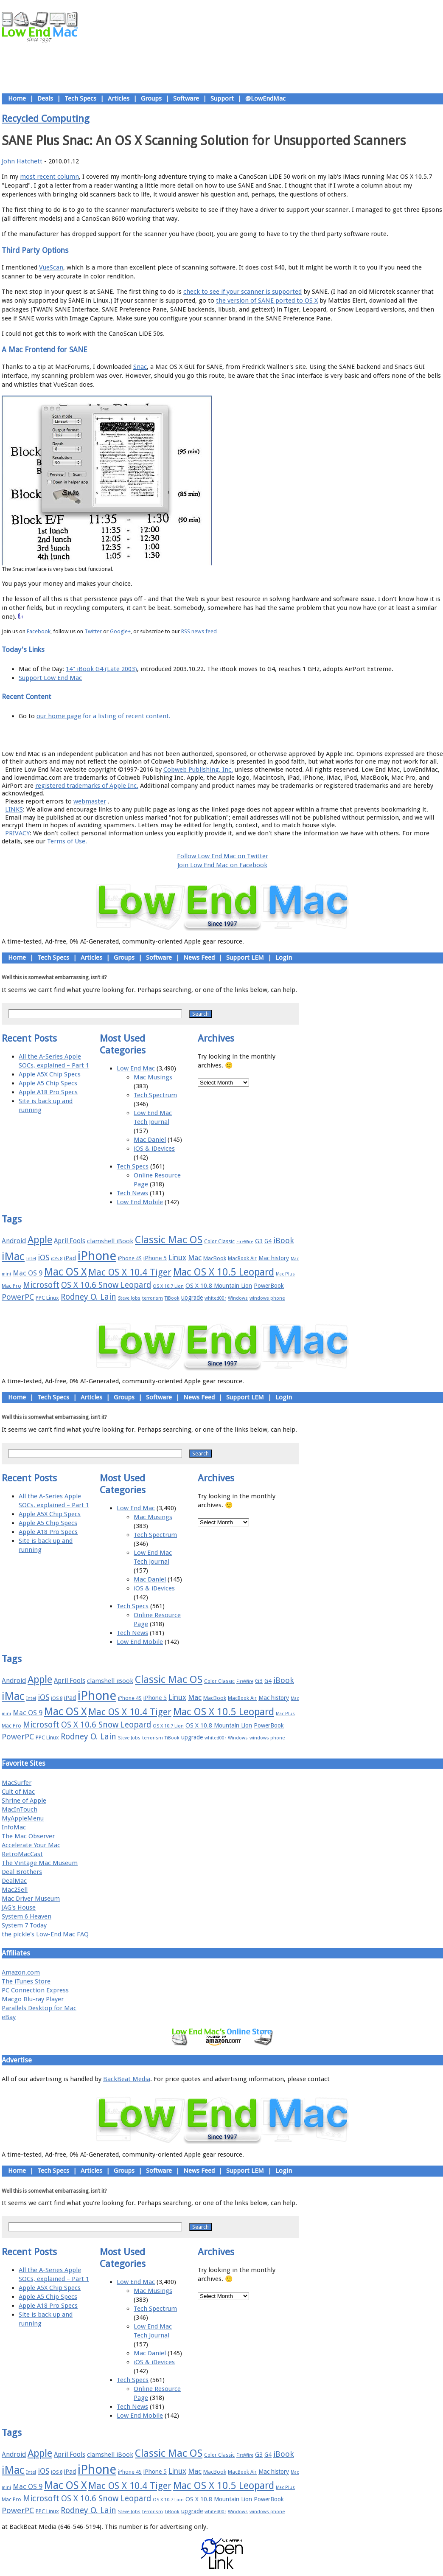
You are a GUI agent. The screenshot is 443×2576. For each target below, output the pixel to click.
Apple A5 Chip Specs (48, 1083)
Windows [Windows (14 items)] (238, 1298)
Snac (140, 367)
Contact (278, 734)
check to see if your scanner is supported (242, 291)
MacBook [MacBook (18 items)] (214, 1258)
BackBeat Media (126, 2079)
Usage (229, 734)
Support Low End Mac (50, 678)
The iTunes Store (26, 1981)
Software (186, 98)
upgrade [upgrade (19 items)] (192, 1297)
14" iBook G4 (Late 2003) (101, 669)
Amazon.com (21, 1972)
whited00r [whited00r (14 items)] (215, 1298)
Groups (151, 98)
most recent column (49, 176)
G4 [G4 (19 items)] (268, 1241)
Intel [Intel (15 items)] (31, 1258)
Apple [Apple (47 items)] (40, 1240)
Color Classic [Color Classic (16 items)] (219, 1241)
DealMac (14, 1881)
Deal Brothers (22, 1872)
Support (222, 98)
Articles (118, 98)
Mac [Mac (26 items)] (195, 1257)
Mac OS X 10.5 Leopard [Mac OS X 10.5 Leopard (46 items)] (223, 1272)
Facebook (38, 631)
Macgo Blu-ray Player (33, 1999)
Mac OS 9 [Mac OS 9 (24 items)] (27, 1273)
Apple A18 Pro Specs (48, 1092)
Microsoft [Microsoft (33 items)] (41, 1285)
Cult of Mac (18, 1791)
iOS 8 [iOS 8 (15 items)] (56, 1258)
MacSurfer (16, 1783)
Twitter (93, 631)
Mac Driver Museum (31, 1898)
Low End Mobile (140, 1202)
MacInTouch (19, 1809)
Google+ (120, 631)
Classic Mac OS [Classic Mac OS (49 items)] (168, 1240)
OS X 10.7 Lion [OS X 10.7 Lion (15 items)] (168, 1286)
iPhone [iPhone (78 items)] (97, 1256)
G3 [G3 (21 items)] (259, 1241)
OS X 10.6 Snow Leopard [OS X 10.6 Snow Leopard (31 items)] (106, 1285)
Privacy (252, 734)
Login (283, 957)
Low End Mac (136, 1068)
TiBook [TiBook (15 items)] (172, 1298)
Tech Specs (80, 98)
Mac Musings (153, 1077)
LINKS (14, 809)
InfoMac (14, 1827)
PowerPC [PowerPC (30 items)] (18, 1296)
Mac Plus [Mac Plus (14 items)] (285, 1274)
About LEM (171, 734)
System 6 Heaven (26, 1916)
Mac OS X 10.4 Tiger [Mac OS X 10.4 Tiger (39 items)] (129, 1272)
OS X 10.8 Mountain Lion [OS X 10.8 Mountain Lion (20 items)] (218, 1285)
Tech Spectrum (155, 1095)
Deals (45, 98)
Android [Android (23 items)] (14, 1241)
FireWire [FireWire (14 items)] (244, 1241)
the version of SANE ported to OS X (267, 300)
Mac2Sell (15, 1889)
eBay (9, 2017)
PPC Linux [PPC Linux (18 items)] (47, 1298)
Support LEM (245, 957)
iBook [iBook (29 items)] (283, 1240)
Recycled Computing (46, 118)
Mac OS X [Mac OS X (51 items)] (65, 1272)
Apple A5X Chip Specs (50, 1074)
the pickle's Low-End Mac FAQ (45, 1934)
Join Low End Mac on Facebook (222, 865)
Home (17, 98)
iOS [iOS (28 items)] (43, 1257)
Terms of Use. (67, 841)
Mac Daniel (150, 1139)
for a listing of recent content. (126, 716)
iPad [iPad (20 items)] (70, 1258)
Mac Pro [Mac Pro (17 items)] (11, 1286)
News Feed (199, 957)
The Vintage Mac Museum (40, 1863)
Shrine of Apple (24, 1800)
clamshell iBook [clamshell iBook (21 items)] (110, 1241)
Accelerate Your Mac (31, 1845)
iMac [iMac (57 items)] (13, 1256)
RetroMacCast (22, 1854)
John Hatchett (22, 161)
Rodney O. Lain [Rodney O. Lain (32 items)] (88, 1297)
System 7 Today (24, 1925)
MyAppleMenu (23, 1818)
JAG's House (19, 1907)
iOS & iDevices (154, 1148)
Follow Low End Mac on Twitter (222, 856)
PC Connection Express (35, 1990)
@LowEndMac (265, 98)
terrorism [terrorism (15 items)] (152, 1298)
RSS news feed (199, 631)
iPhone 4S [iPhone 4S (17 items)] (130, 1258)
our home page (58, 716)
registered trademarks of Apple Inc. (86, 785)
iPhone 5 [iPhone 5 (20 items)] (155, 1258)
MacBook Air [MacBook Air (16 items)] (242, 1258)
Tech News (132, 1193)
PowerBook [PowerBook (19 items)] (269, 1285)
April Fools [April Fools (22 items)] (69, 1241)
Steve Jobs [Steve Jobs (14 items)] (129, 1298)
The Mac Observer (28, 1836)
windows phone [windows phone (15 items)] (267, 1298)
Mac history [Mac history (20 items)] (273, 1258)
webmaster (89, 801)
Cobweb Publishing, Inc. (198, 769)
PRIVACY (17, 833)
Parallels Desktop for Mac (39, 2008)
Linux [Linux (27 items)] (177, 1257)
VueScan (51, 267)
